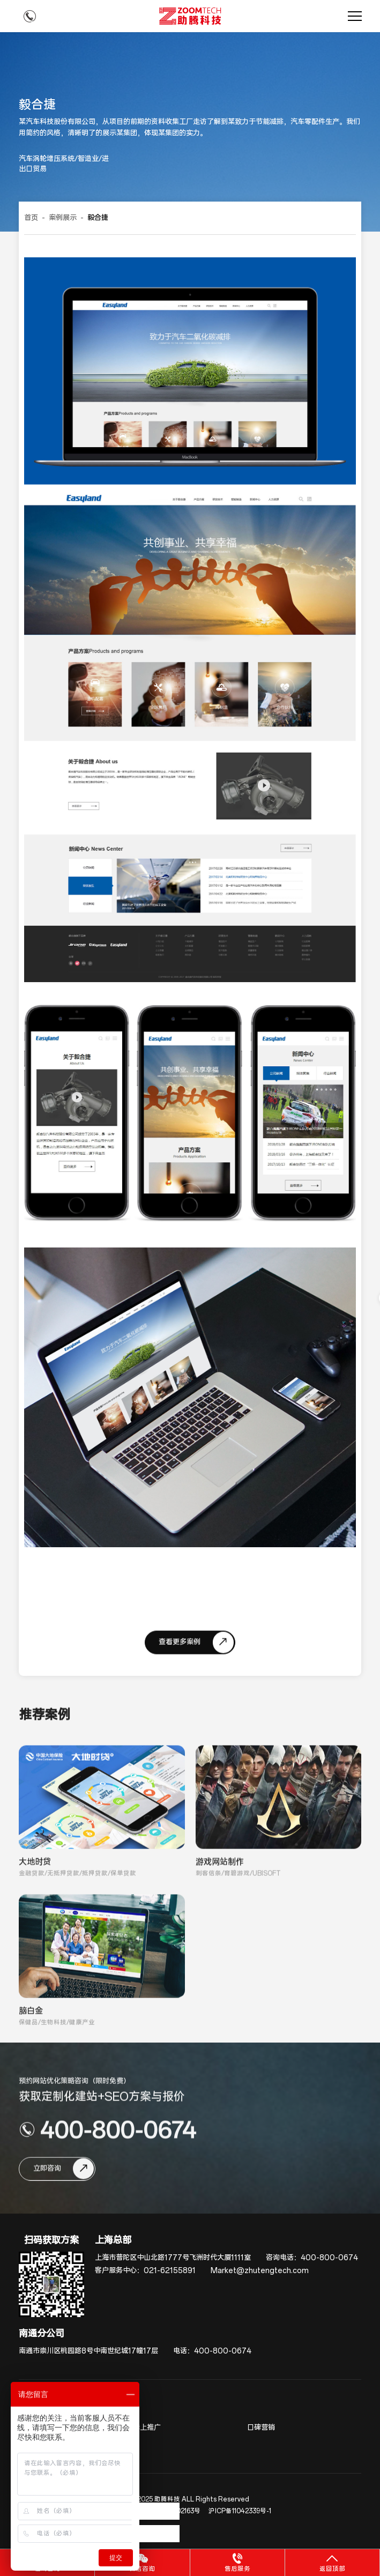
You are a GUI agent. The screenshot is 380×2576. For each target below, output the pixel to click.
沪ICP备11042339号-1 (239, 2511)
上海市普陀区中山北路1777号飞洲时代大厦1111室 (173, 2257)
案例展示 (63, 217)
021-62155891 (170, 2270)
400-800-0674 (329, 2257)
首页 (31, 217)
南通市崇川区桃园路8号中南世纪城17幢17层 (88, 2351)
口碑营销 (261, 2427)
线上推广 (147, 2427)
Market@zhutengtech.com (260, 2270)
